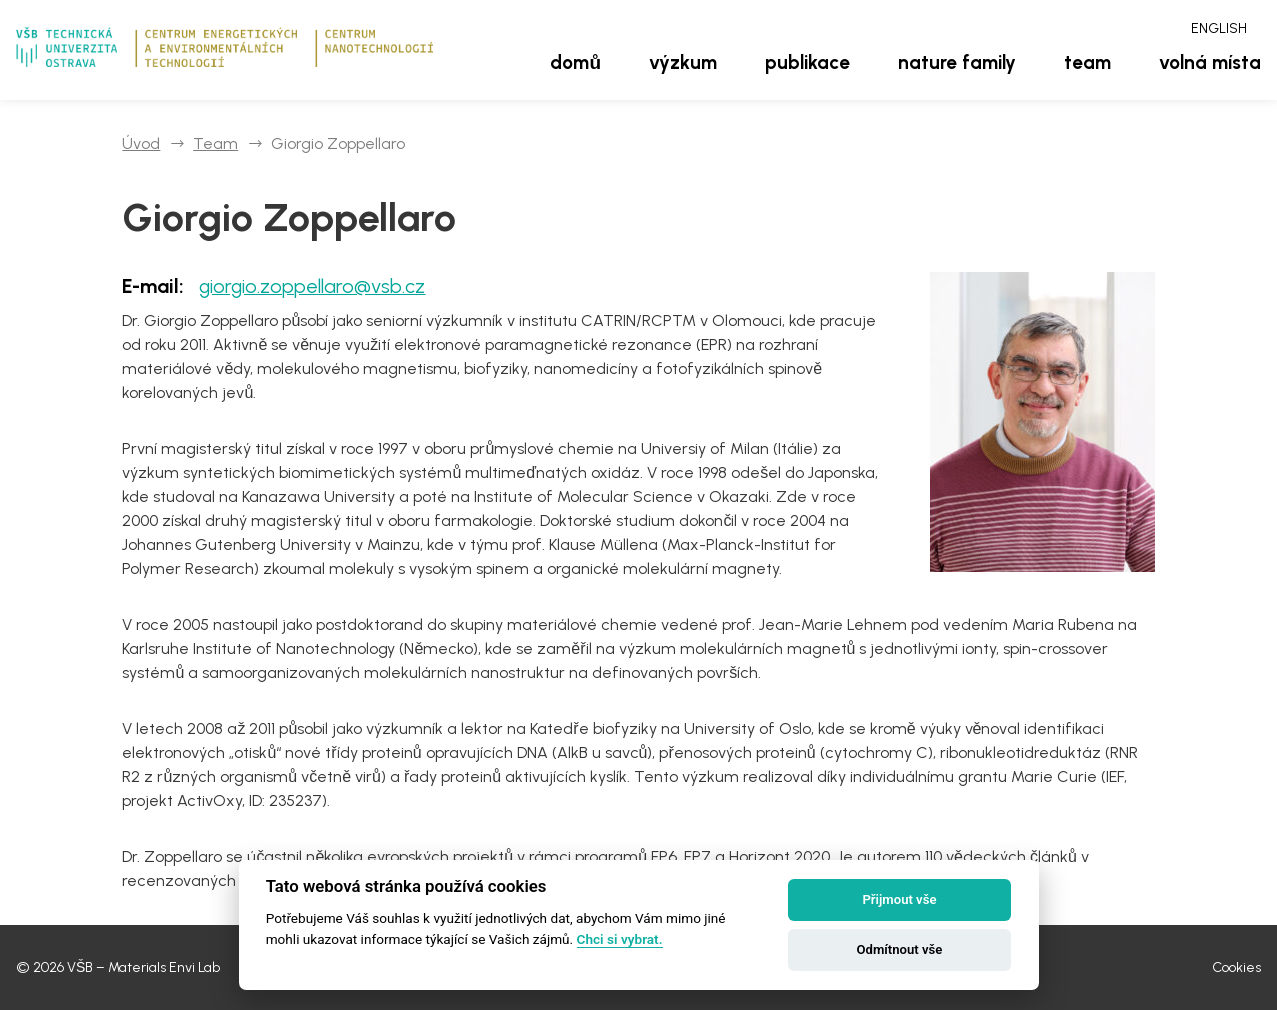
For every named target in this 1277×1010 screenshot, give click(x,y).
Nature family (957, 62)
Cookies (1236, 967)
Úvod (141, 143)
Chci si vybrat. (620, 939)
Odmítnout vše (900, 949)
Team (1087, 62)
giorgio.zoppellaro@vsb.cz (312, 286)
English (1219, 28)
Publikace (807, 62)
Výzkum (683, 62)
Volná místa (1210, 62)
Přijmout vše (899, 899)
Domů (575, 62)
